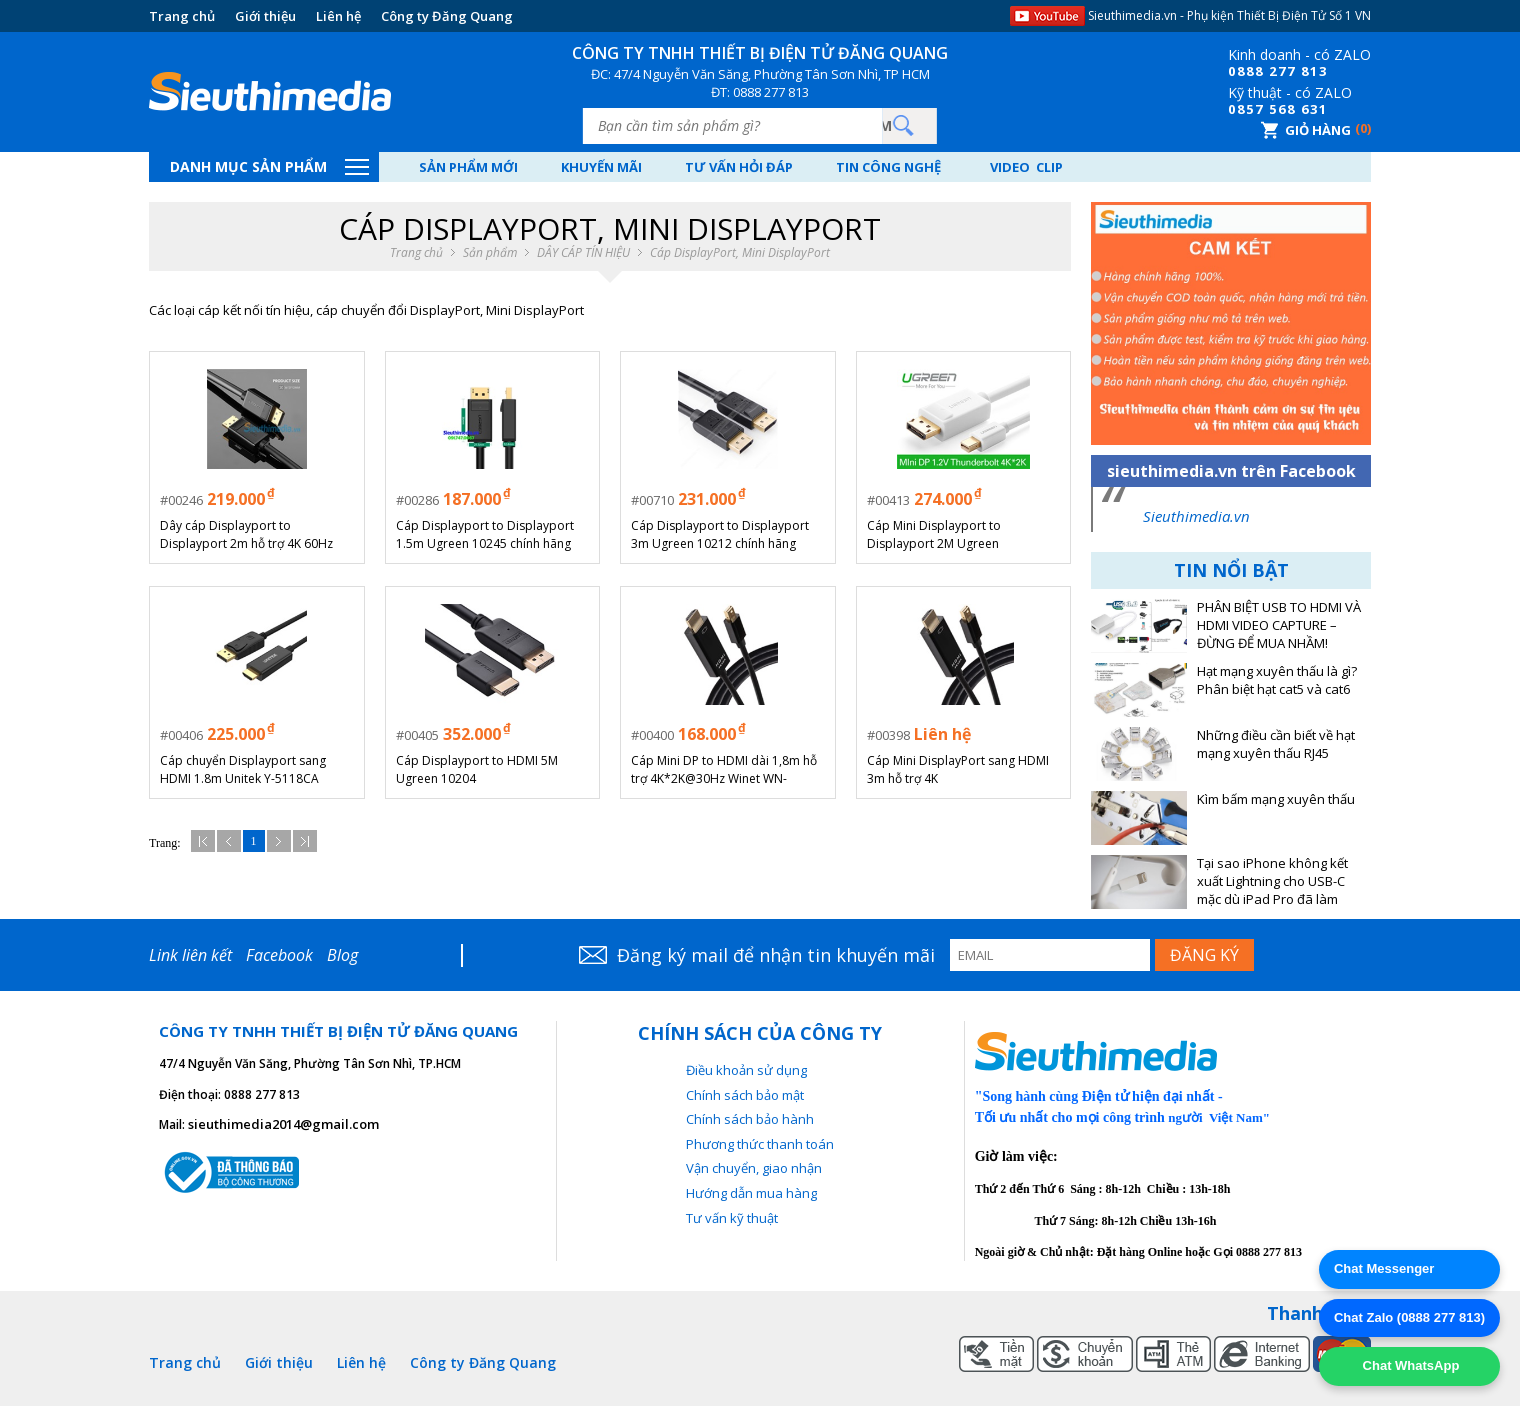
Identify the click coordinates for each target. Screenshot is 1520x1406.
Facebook (279, 955)
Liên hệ (338, 16)
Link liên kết (190, 955)
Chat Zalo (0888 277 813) (1409, 1317)
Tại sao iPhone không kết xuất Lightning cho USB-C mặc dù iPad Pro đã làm (1272, 881)
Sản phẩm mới (468, 167)
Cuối (305, 841)
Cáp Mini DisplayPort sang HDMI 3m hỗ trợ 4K (958, 769)
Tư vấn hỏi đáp (739, 167)
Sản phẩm (490, 253)
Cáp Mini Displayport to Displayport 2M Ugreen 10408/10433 (934, 535)
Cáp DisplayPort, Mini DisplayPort (740, 253)
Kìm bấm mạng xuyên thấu (1276, 799)
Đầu (203, 841)
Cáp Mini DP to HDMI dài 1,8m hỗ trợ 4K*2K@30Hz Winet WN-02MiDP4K (724, 770)
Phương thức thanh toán (760, 1144)
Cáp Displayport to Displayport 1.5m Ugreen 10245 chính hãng (485, 534)
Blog (342, 955)
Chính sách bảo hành (750, 1119)
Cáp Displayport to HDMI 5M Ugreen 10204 (477, 769)
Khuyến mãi (601, 167)
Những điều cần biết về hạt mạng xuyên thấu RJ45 (1276, 744)
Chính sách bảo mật (745, 1095)
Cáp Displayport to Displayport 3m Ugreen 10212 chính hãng (720, 534)
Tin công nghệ (888, 167)
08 (1237, 71)
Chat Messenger (1384, 1268)
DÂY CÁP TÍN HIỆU (583, 253)
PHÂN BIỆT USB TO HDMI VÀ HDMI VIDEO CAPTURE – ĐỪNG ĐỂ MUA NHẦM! (1279, 625)
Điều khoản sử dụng (746, 1070)
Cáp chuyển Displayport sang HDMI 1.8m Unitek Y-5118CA (243, 769)
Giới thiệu (265, 16)
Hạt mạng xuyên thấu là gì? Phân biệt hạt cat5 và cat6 (1277, 680)
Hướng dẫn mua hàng (751, 1193)
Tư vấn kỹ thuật (732, 1218)
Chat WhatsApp (1409, 1365)
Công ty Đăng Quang (447, 16)
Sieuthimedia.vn (1196, 516)
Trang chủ (182, 16)
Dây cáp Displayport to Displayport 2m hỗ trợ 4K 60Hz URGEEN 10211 (246, 535)
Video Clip (1026, 167)
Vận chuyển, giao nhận (754, 1168)
